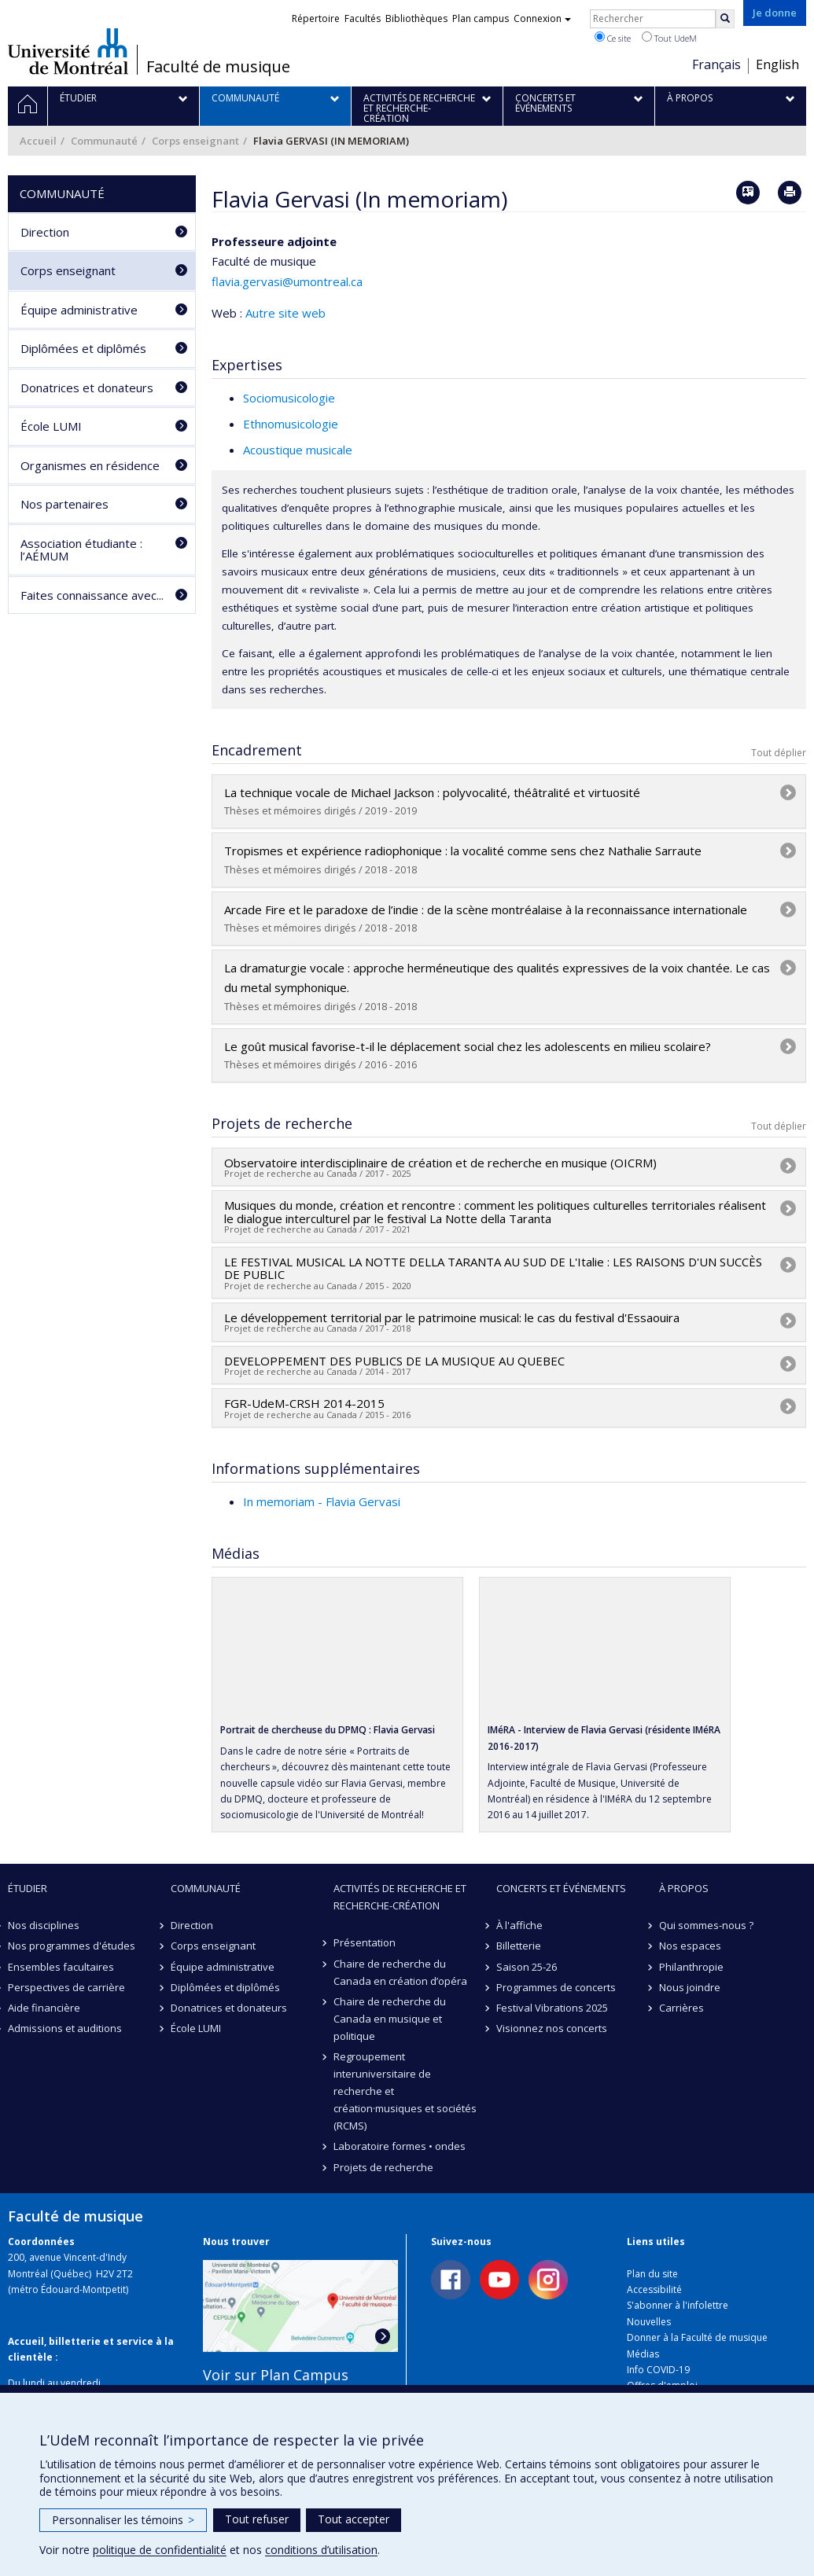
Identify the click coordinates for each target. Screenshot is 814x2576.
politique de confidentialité (160, 2549)
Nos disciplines (43, 1925)
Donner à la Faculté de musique (697, 2337)
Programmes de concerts (556, 1987)
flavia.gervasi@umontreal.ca (287, 281)
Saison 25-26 (526, 1967)
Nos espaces (690, 1945)
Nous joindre (689, 1987)
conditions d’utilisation (321, 2549)
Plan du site (652, 2273)
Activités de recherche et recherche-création (399, 1897)
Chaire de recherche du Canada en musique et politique (389, 2018)
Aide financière (44, 2008)
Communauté (104, 141)
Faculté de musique (218, 67)
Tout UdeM (669, 37)
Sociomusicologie (289, 398)
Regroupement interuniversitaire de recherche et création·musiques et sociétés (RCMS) (405, 2091)
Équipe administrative (79, 310)
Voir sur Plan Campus (275, 2374)
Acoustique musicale (297, 450)
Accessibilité (654, 2289)
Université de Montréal (68, 51)
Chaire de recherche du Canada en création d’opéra (400, 1972)
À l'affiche (519, 1925)
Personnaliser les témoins (123, 2519)
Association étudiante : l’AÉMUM (81, 549)
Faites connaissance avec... (92, 595)
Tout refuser (257, 2519)
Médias (643, 2354)
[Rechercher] (725, 18)
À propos (684, 1888)
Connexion (542, 18)
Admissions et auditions (65, 2028)
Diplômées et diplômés (83, 348)
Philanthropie (691, 1967)
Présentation (364, 1942)
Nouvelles (649, 2321)
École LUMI (51, 426)
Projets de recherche (383, 2167)
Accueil (38, 141)
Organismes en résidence (90, 465)
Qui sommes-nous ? (706, 1925)
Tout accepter (353, 2519)
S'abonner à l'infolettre (677, 2305)
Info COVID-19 (658, 2369)
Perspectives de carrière (66, 1987)
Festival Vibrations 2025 (552, 2008)
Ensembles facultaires (61, 1967)
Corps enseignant (195, 141)
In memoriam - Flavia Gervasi (321, 1501)
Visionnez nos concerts (551, 2028)
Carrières (681, 2008)
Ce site (613, 37)
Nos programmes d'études (71, 1945)
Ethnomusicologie (290, 424)
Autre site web (285, 313)
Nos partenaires (64, 504)
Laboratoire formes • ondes (399, 2146)
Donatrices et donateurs (86, 387)
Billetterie (518, 1945)
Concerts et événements (561, 1888)
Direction (44, 232)
